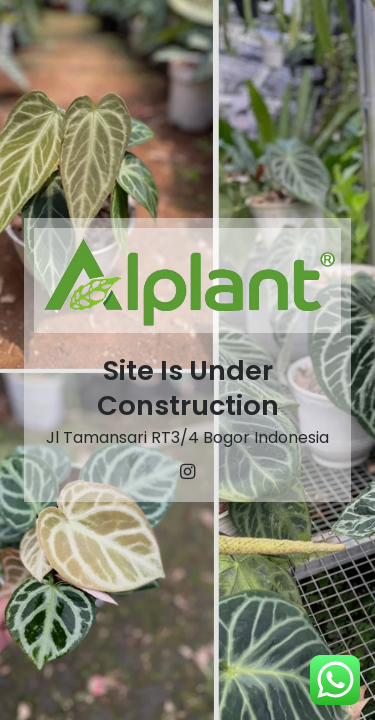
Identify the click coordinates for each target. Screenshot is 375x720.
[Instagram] (188, 472)
